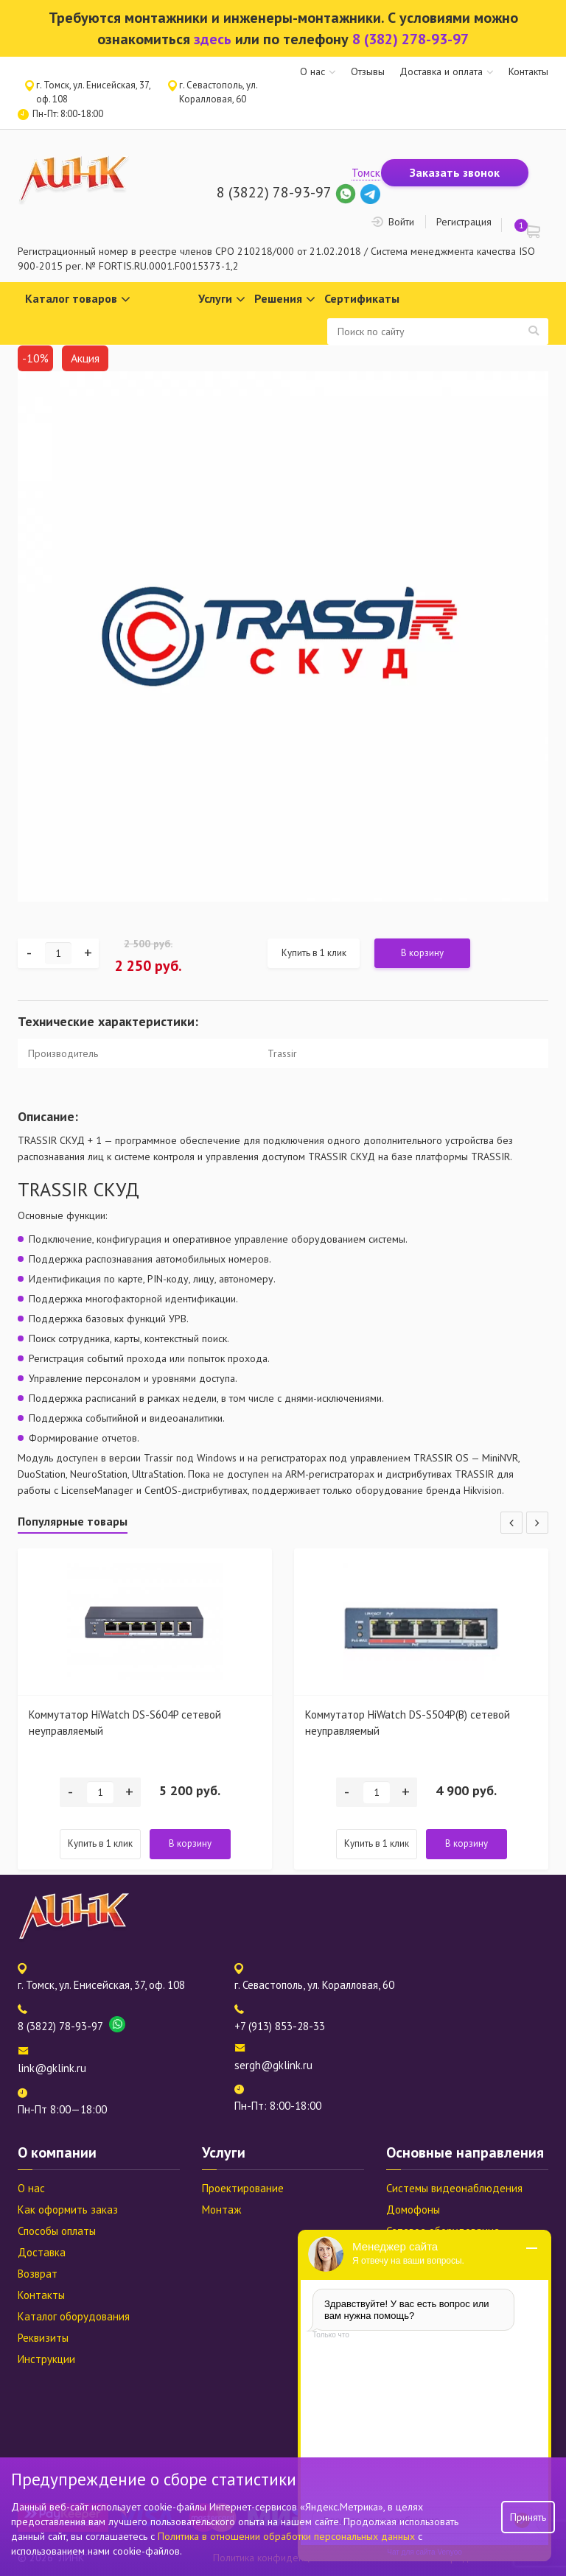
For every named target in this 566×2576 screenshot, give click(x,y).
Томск (366, 173)
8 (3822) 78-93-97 (274, 192)
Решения (284, 299)
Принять (528, 2517)
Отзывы (368, 71)
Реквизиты (43, 2338)
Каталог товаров (77, 299)
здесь (212, 39)
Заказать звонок (455, 172)
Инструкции (46, 2359)
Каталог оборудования (74, 2316)
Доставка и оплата (441, 71)
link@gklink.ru (52, 2068)
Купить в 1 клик (314, 953)
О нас (312, 71)
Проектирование (243, 2188)
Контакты (528, 71)
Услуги (221, 299)
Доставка (42, 2252)
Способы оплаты (57, 2231)
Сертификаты (361, 298)
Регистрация (464, 221)
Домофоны (413, 2210)
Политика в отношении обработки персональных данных (288, 2536)
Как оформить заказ (68, 2210)
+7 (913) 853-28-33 (279, 2026)
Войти (401, 221)
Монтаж (221, 2210)
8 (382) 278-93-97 (410, 39)
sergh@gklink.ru (273, 2065)
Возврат (37, 2274)
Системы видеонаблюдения (454, 2188)
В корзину (422, 953)
